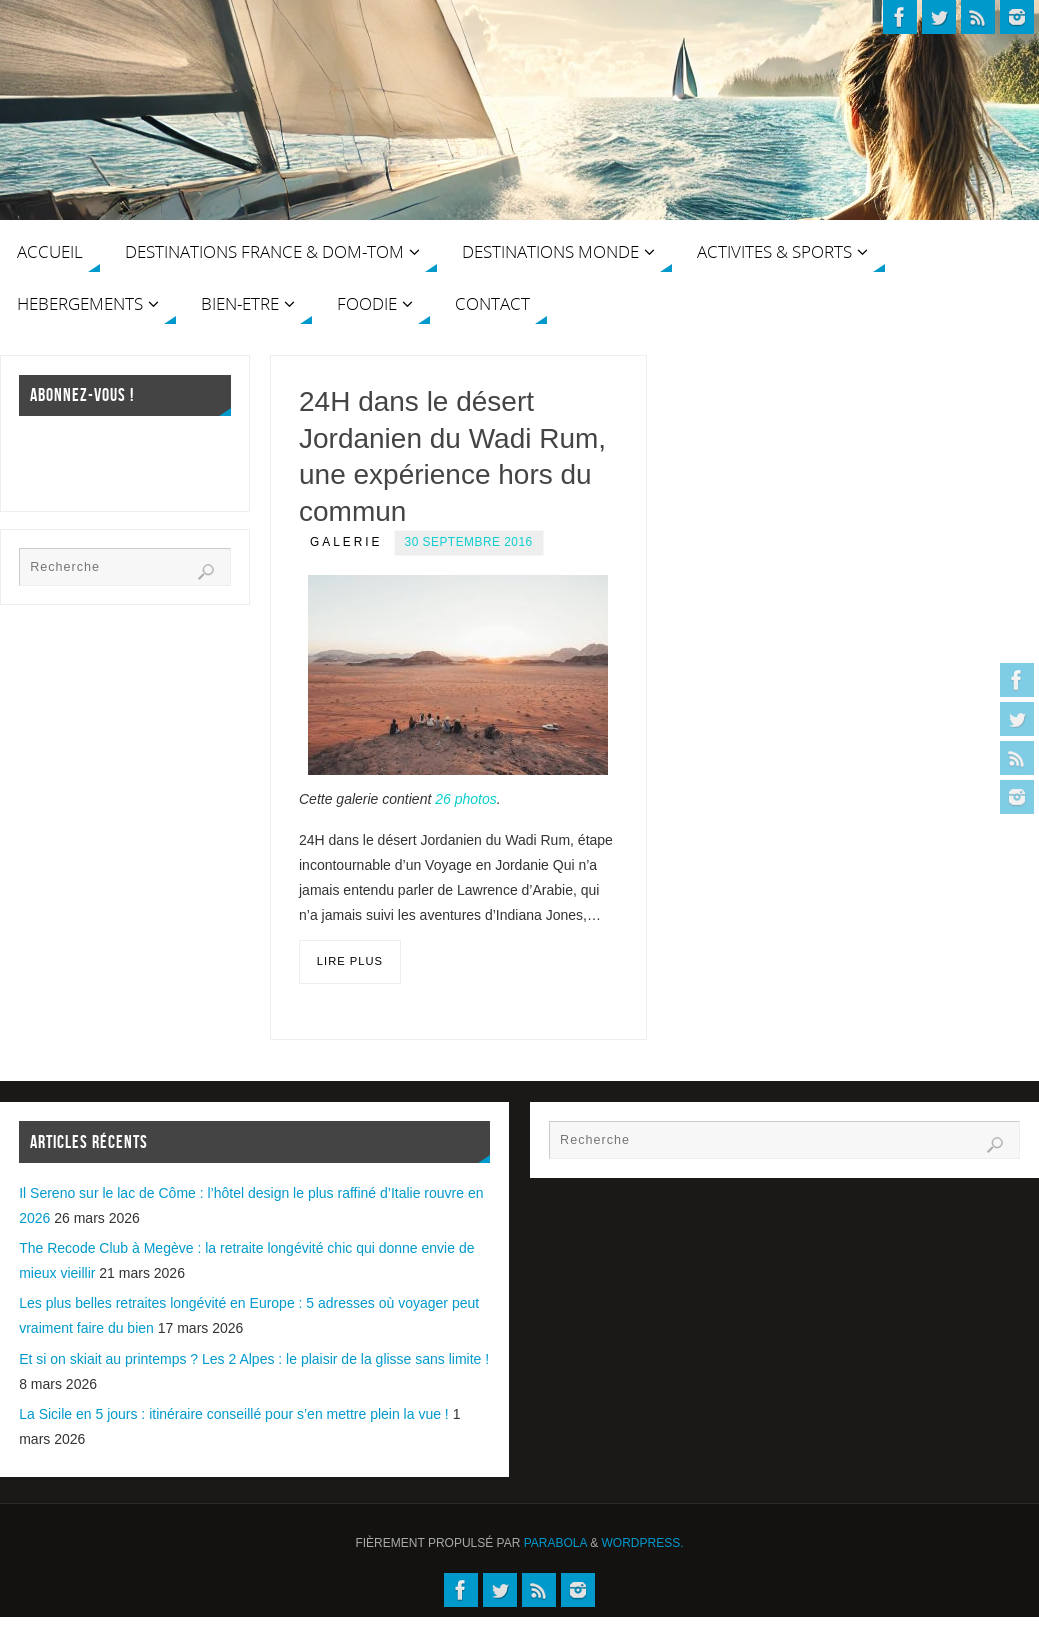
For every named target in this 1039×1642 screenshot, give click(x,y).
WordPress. (643, 1543)
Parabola (555, 1543)
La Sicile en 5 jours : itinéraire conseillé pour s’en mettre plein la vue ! (234, 1414)
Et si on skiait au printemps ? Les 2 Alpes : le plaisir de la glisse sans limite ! (254, 1359)
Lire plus (350, 961)
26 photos (466, 799)
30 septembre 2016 (469, 542)
